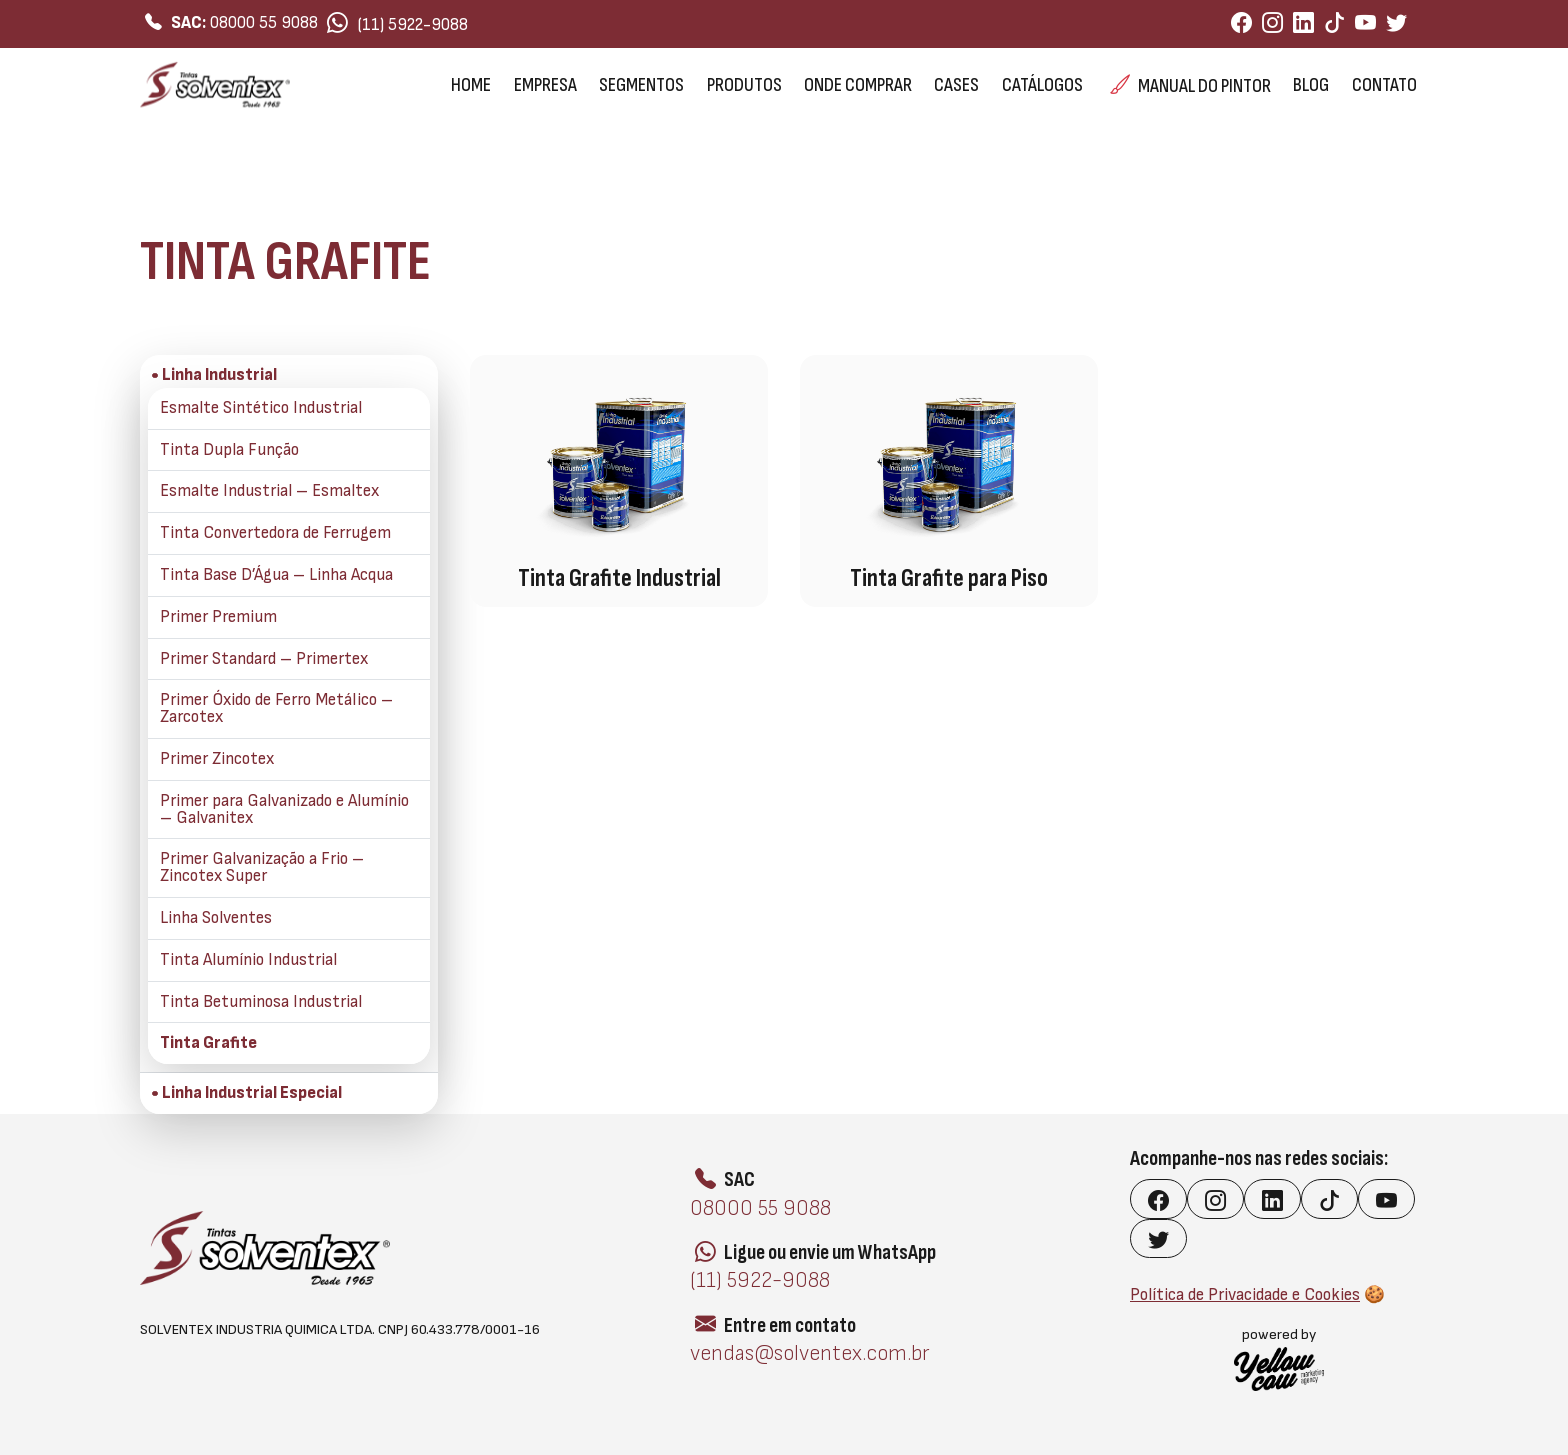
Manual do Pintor (1190, 85)
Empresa (545, 85)
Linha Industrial (195, 206)
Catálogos (1042, 85)
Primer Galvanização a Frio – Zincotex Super (262, 868)
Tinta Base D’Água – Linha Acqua (276, 575)
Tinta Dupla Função (229, 450)
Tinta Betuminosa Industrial (261, 1002)
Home (471, 85)
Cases (956, 85)
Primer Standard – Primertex (264, 659)
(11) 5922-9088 (397, 23)
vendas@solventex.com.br (810, 1353)
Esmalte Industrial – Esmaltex (269, 491)
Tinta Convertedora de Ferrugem (275, 533)
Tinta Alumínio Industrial (248, 960)
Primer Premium (218, 617)
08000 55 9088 (231, 23)
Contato (1384, 85)
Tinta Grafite (208, 1043)
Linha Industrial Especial (252, 1093)
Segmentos (641, 85)
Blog (1311, 85)
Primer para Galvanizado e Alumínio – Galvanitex (284, 810)
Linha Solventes (216, 918)
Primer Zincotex (217, 759)
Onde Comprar (858, 85)
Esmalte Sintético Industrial (261, 408)
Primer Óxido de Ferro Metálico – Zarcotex (276, 709)
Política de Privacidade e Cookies (1245, 1295)
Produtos (744, 85)
